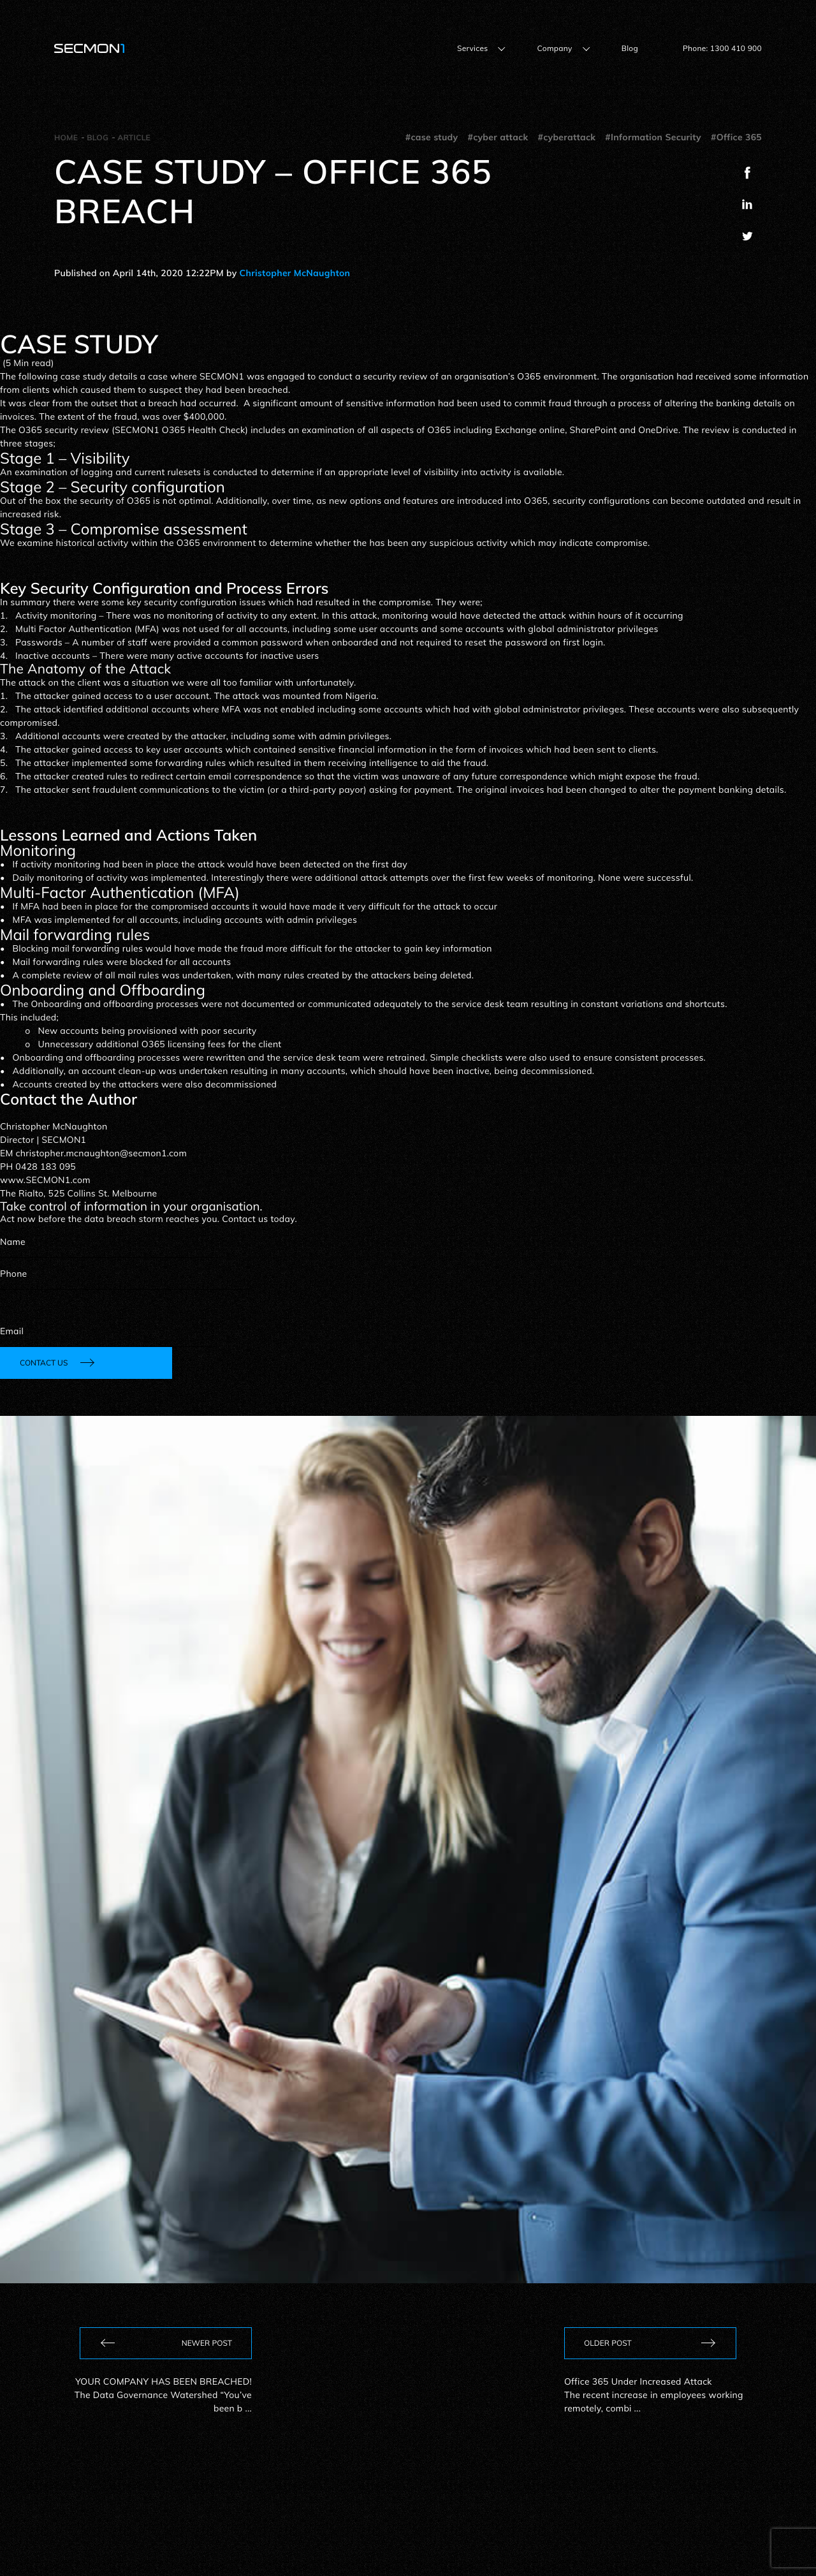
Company (554, 48)
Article (133, 137)
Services (472, 48)
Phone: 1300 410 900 (722, 48)
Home (66, 137)
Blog (630, 48)
